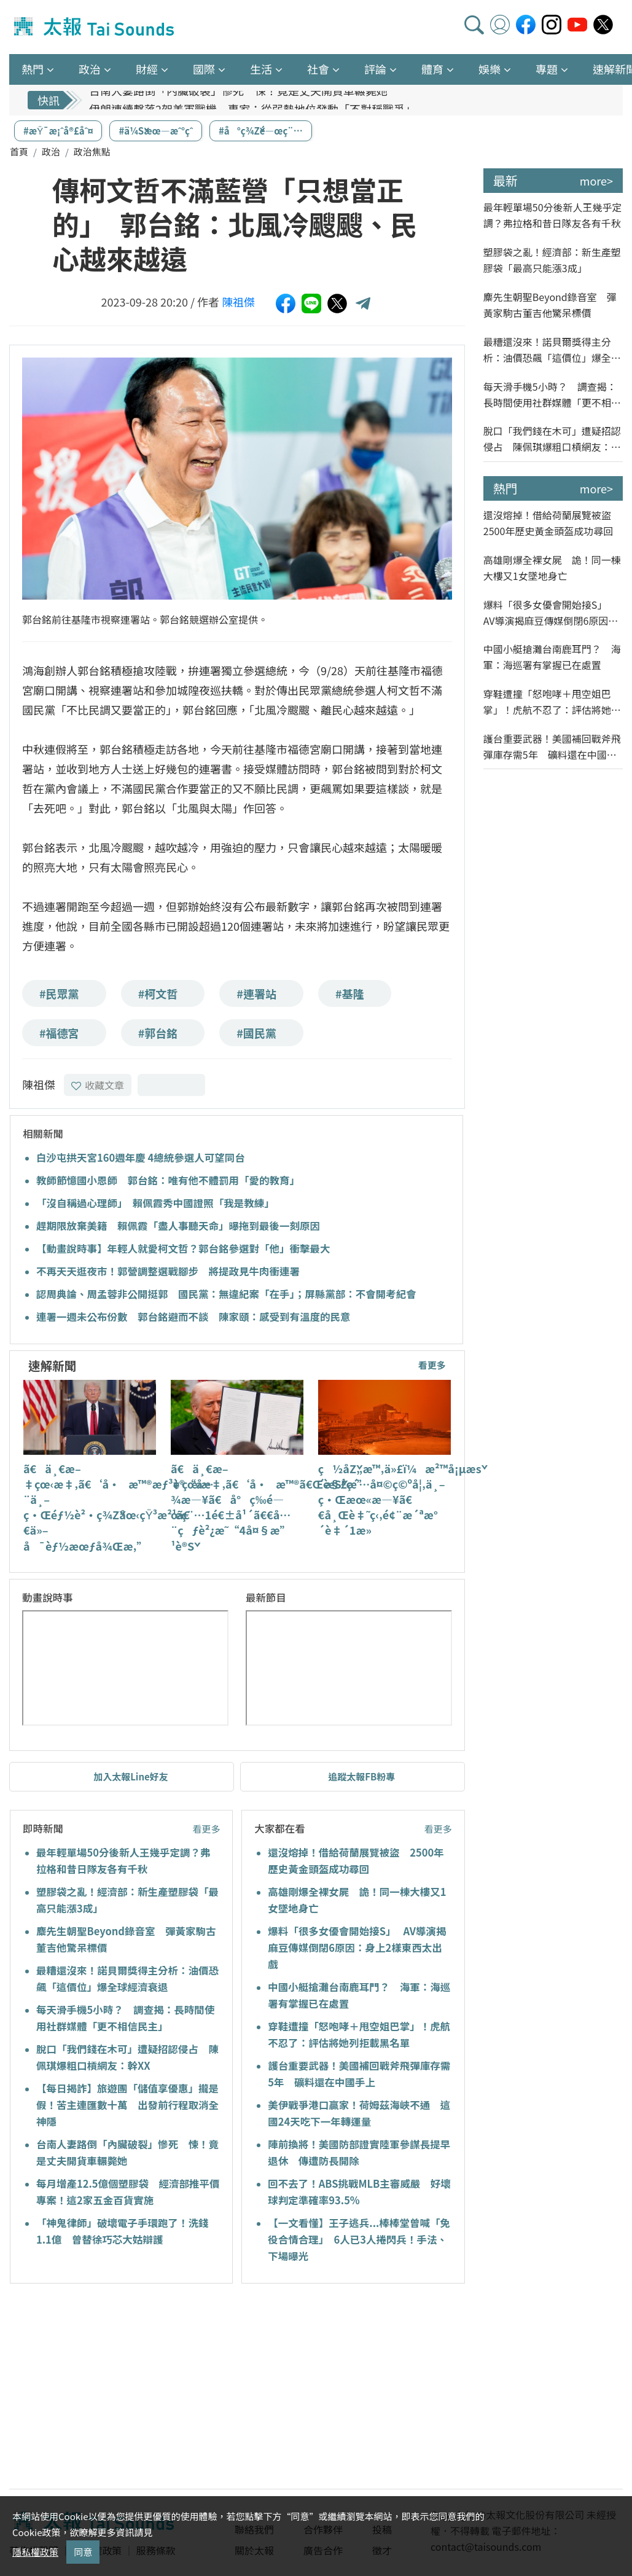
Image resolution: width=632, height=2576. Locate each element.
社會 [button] (318, 69)
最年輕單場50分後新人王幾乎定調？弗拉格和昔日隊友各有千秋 (552, 215)
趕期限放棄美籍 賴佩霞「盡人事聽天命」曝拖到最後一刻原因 (178, 1225)
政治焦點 (92, 151)
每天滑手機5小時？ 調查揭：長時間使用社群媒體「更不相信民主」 (552, 394)
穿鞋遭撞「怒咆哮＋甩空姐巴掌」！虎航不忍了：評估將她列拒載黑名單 (552, 702)
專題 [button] (547, 69)
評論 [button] (375, 69)
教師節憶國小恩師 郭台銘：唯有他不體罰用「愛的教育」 (168, 1180)
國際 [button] (204, 69)
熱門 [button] (32, 69)
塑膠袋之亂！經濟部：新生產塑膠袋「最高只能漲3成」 (552, 260)
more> (596, 181)
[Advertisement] (121, 2388)
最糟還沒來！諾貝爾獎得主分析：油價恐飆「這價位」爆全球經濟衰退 (552, 350)
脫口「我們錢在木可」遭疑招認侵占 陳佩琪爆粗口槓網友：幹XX (552, 439)
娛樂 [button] (489, 69)
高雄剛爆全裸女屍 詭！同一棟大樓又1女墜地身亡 (552, 567)
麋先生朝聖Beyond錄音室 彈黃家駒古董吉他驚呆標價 (550, 304)
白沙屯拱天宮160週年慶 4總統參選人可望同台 (140, 1157)
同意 (83, 2551)
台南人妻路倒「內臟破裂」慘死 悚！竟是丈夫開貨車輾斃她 (238, 100)
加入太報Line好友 (130, 1776)
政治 (51, 151)
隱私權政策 (35, 2551)
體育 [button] (432, 69)
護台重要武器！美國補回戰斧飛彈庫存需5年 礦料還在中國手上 (552, 746)
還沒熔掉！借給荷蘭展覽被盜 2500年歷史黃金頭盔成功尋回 (552, 522)
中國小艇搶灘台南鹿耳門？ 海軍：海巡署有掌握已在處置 (552, 656)
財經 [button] (147, 69)
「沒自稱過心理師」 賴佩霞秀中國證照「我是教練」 (155, 1203)
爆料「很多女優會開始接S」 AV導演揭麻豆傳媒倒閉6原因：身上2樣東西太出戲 (357, 1947)
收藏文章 (97, 1085)
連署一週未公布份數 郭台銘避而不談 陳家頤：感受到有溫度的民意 (193, 1316)
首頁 (19, 151)
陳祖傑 (238, 302)
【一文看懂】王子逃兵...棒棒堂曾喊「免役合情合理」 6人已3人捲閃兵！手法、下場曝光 (359, 2239)
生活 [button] (261, 69)
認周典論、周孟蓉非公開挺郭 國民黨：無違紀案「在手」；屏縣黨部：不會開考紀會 (226, 1293)
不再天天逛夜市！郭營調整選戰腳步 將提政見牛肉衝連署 (168, 1271)
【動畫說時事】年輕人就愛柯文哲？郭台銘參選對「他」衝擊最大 (183, 1248)
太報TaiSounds (95, 27)
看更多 (432, 1364)
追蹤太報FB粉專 (361, 1776)
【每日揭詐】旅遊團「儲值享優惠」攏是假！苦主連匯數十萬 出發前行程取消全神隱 (127, 2105)
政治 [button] (90, 69)
